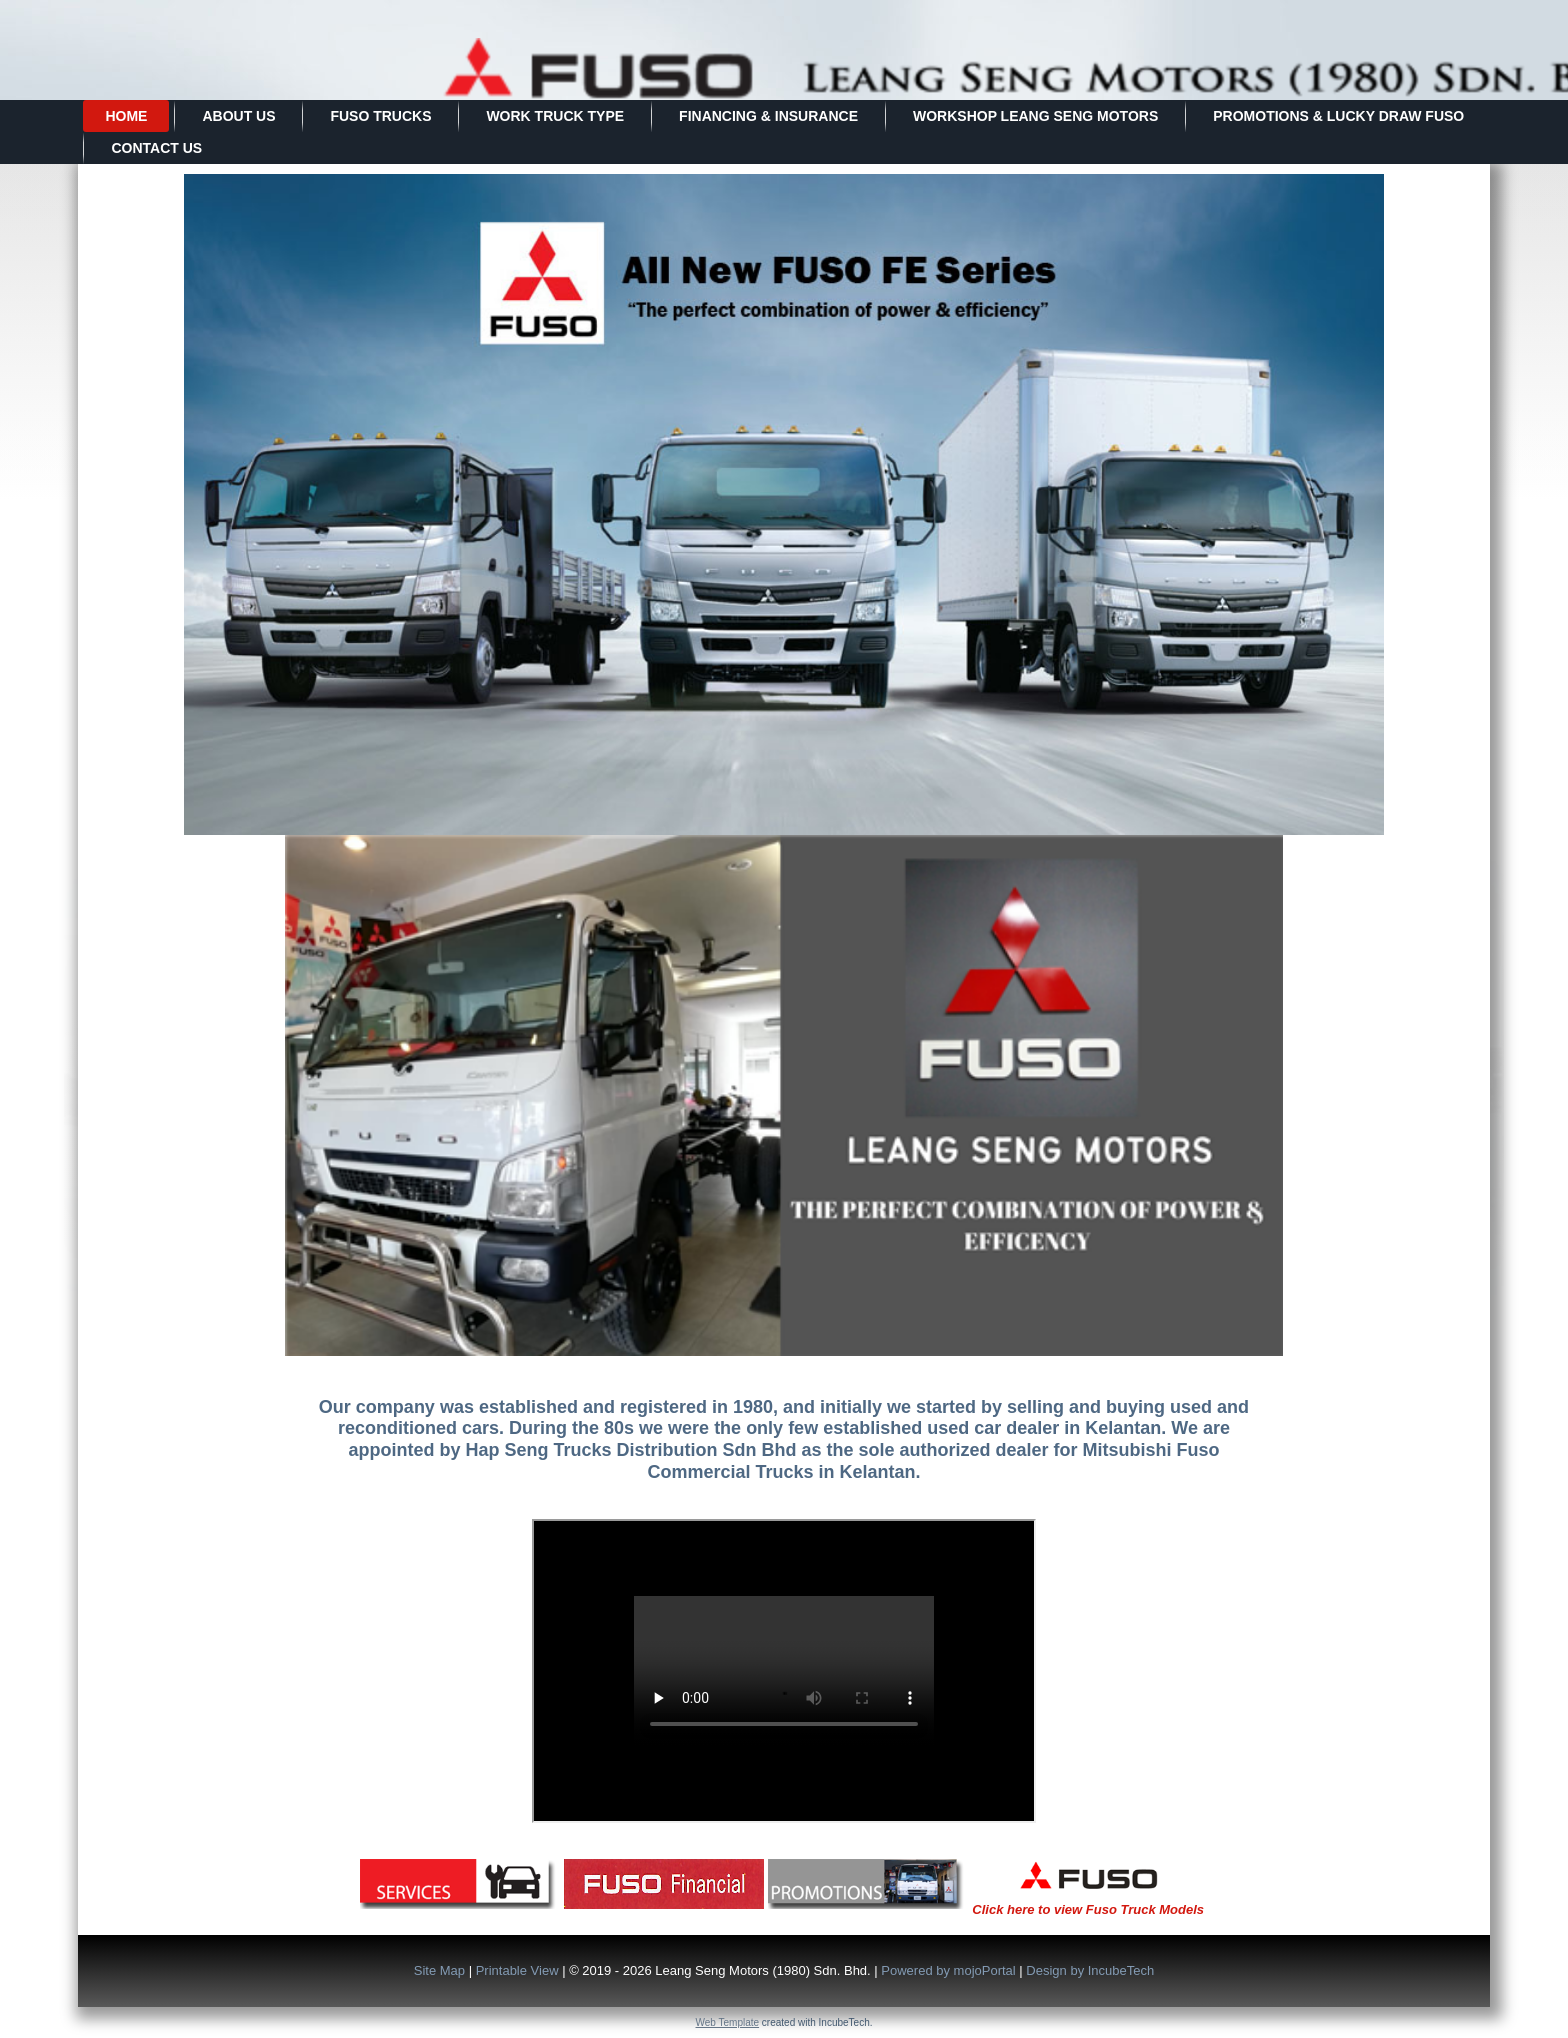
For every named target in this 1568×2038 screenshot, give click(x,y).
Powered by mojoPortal (948, 1970)
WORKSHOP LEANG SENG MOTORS (1035, 116)
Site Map (439, 1970)
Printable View (517, 1970)
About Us (238, 116)
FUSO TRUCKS (380, 116)
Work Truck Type (555, 116)
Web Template (728, 2022)
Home (126, 116)
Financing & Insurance (768, 116)
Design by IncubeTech (1090, 1970)
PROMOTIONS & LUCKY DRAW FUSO (1338, 116)
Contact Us (156, 148)
